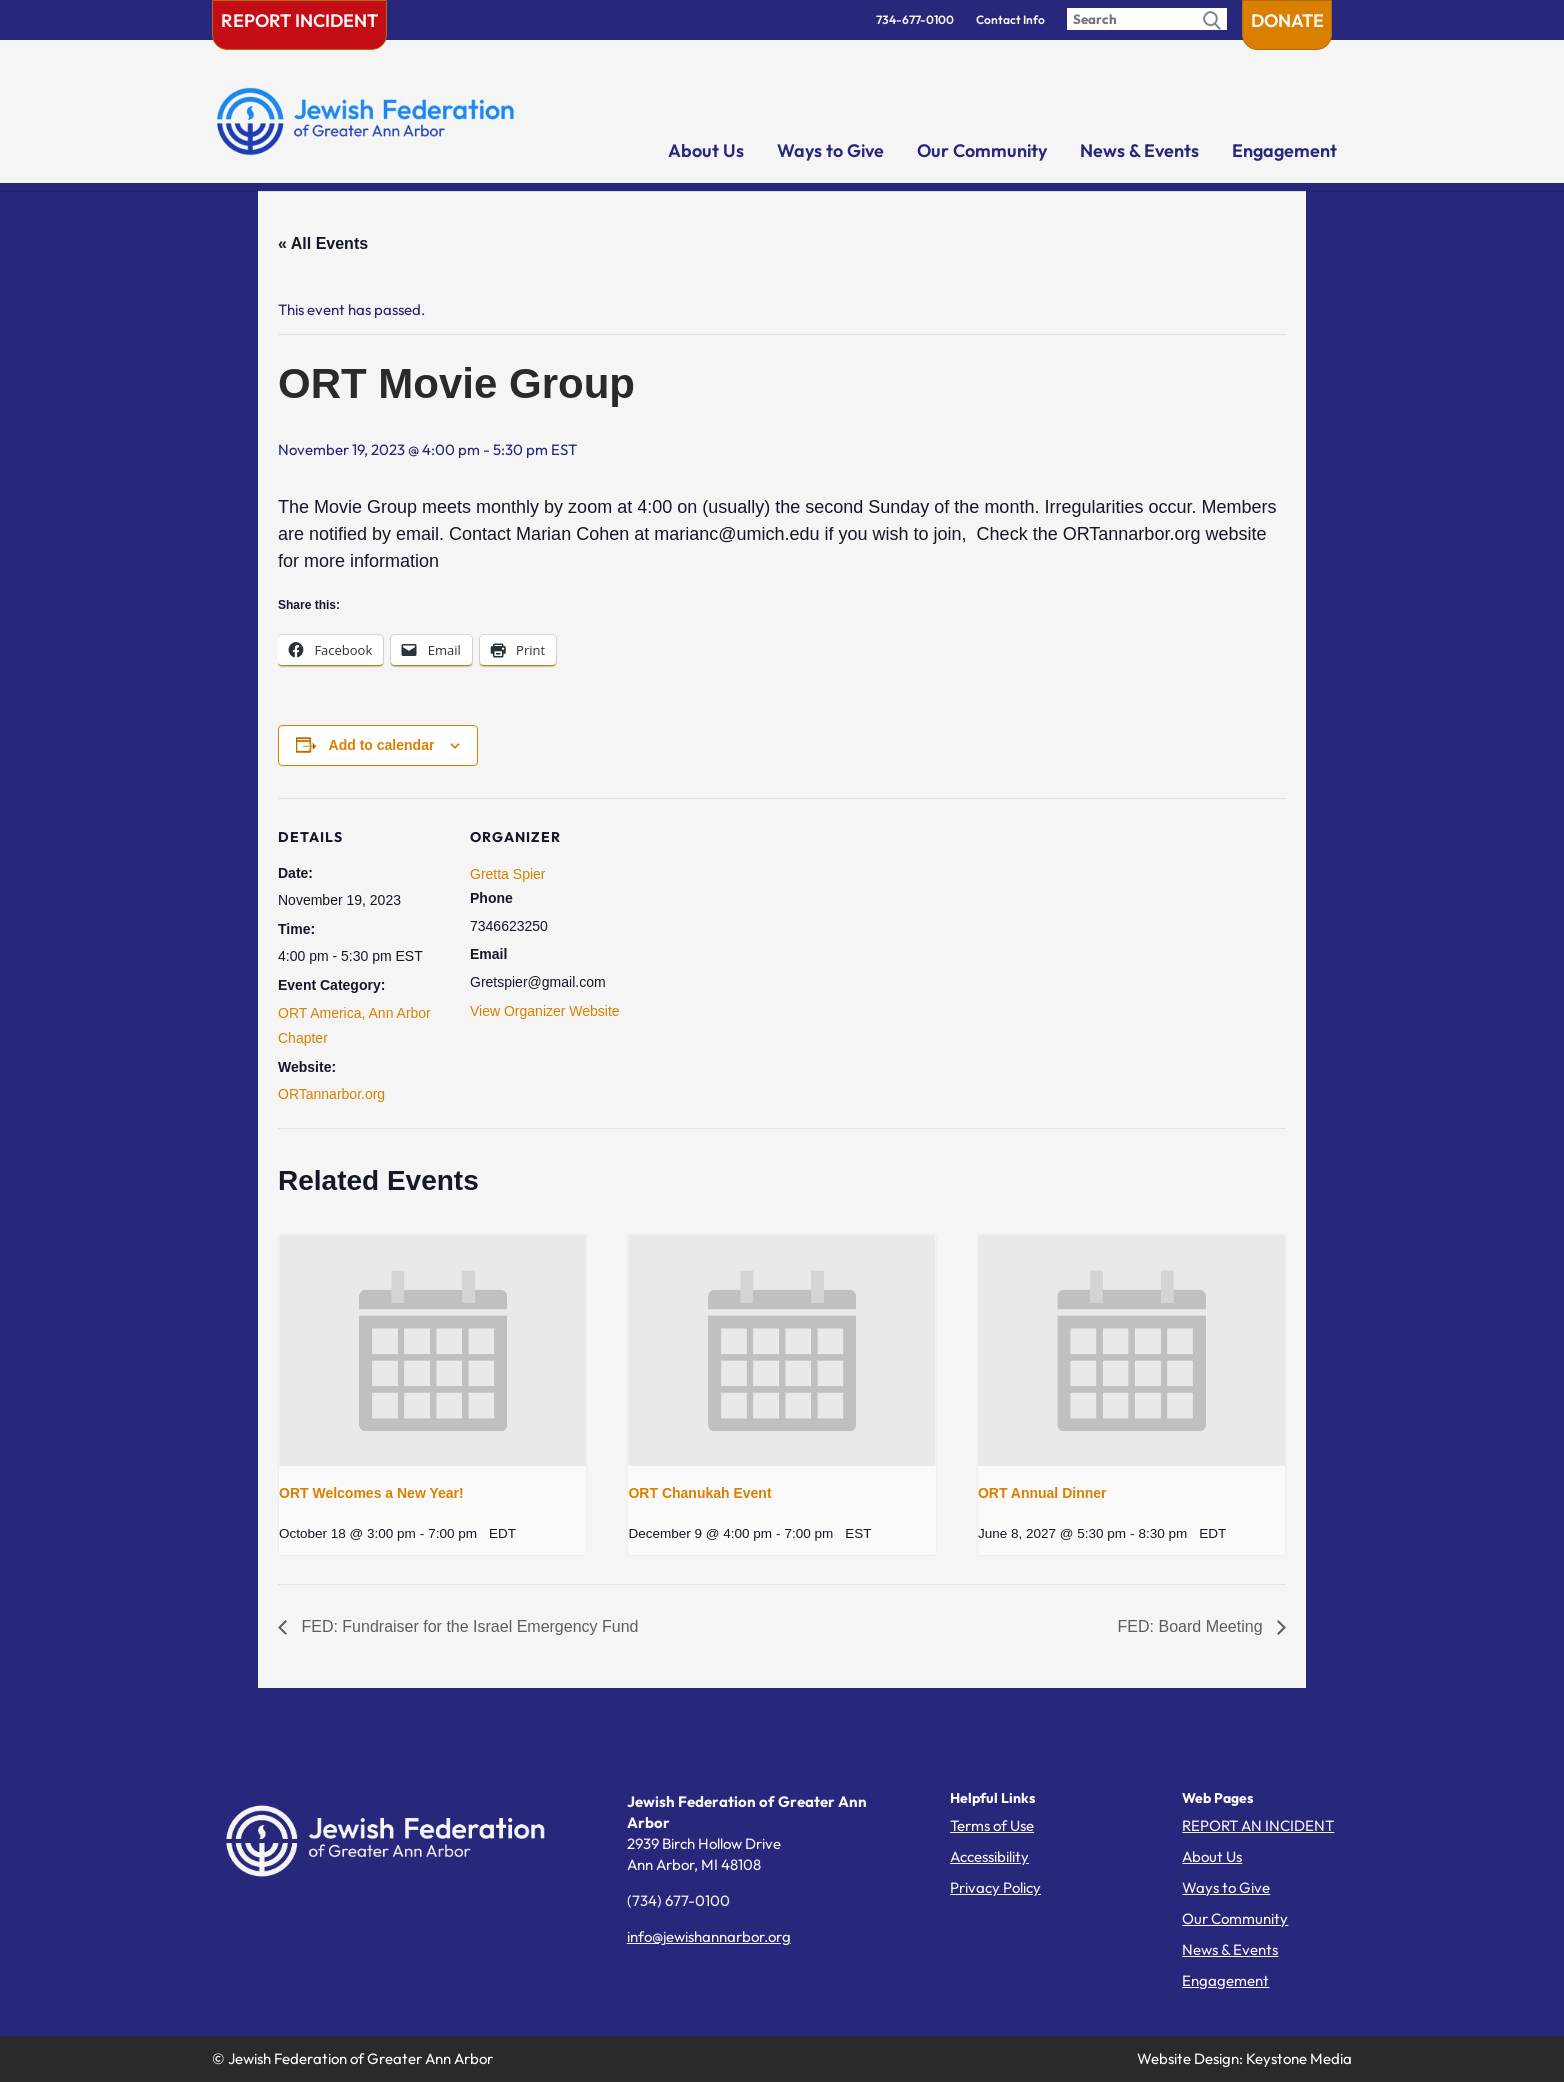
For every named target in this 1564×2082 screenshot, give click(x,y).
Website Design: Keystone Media (1244, 2058)
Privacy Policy (995, 1887)
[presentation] (432, 1350)
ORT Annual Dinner (1042, 1493)
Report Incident (299, 20)
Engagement (1284, 150)
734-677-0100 (915, 19)
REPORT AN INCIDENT (1258, 1825)
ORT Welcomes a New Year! (371, 1493)
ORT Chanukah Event (699, 1493)
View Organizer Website (545, 1011)
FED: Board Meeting (1192, 1626)
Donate (1287, 20)
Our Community (982, 150)
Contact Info (1010, 19)
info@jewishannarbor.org (709, 1936)
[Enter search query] (1147, 19)
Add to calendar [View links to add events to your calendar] (382, 745)
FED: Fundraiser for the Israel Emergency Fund (467, 1626)
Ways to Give (830, 150)
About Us (706, 150)
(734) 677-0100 (678, 1900)
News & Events (1139, 150)
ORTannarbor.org (331, 1094)
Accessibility (989, 1856)
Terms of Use (992, 1825)
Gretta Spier (507, 874)
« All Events (323, 243)
